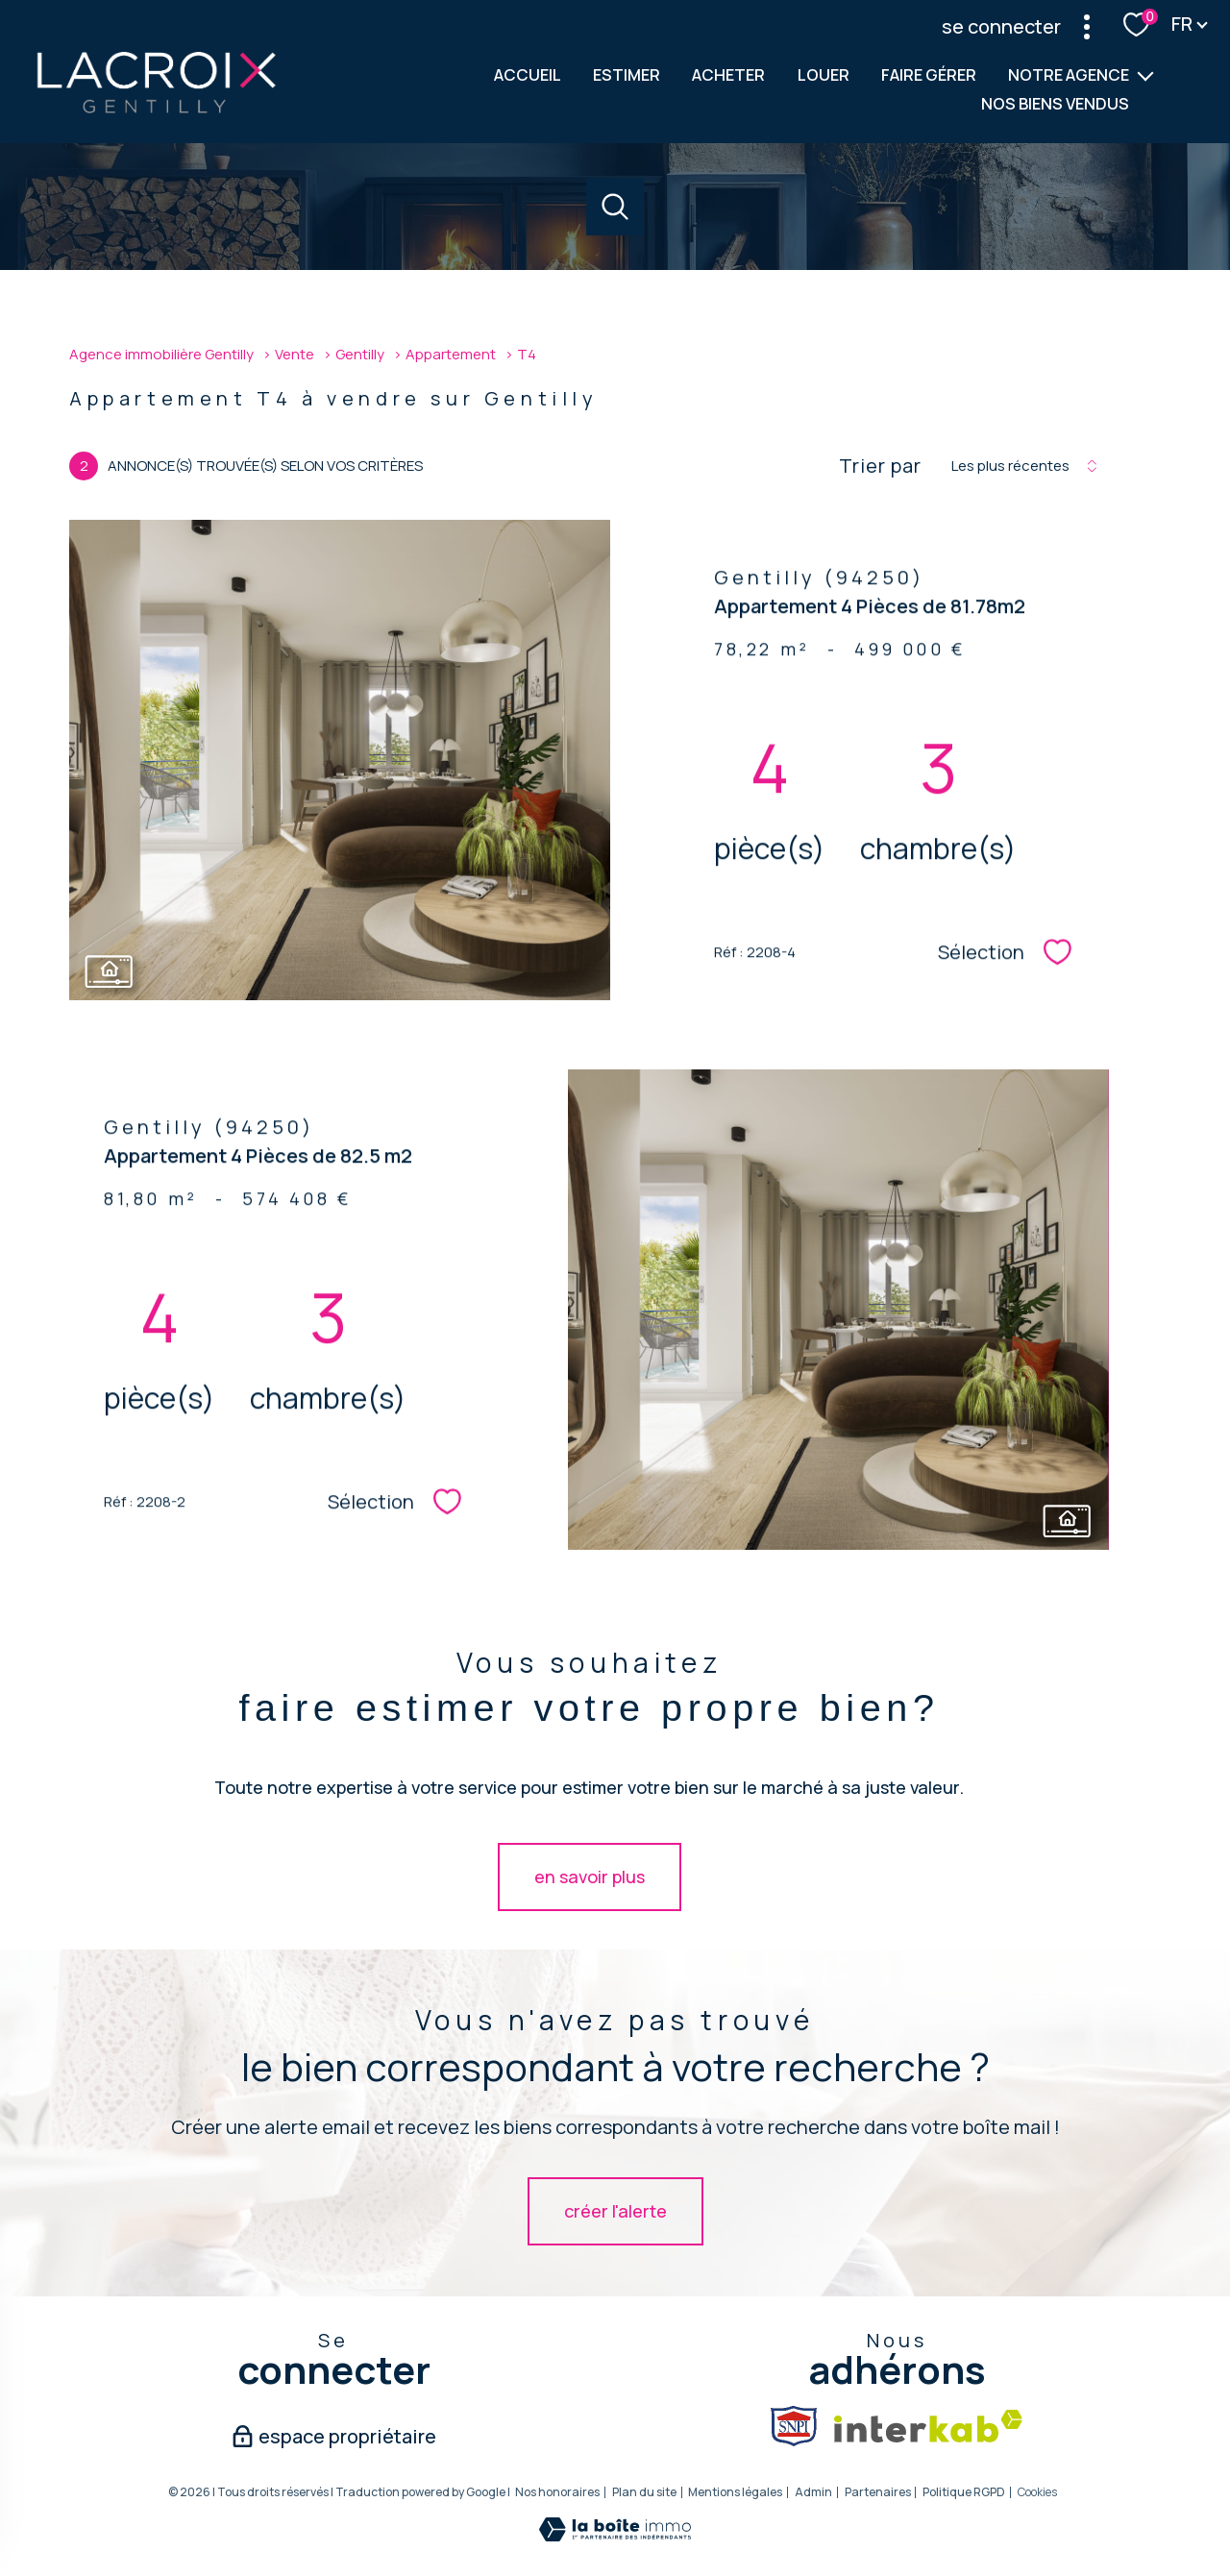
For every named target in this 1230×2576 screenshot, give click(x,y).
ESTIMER (626, 74)
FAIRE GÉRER (928, 74)
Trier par (880, 466)
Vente (294, 353)
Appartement (451, 353)
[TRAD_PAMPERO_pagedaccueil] (156, 110)
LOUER (823, 74)
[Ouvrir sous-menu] (1145, 75)
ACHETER (729, 74)
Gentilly (359, 353)
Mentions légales (735, 2492)
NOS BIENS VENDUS (1055, 103)
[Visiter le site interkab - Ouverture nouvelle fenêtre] (928, 2426)
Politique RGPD (963, 2492)
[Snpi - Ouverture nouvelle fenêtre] (794, 2426)
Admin (813, 2492)
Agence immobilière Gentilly (161, 353)
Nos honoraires (557, 2492)
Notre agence (1068, 74)
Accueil (527, 74)
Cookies (1037, 2492)
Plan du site (644, 2492)
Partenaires (878, 2492)
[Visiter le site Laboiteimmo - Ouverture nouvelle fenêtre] (615, 2534)
